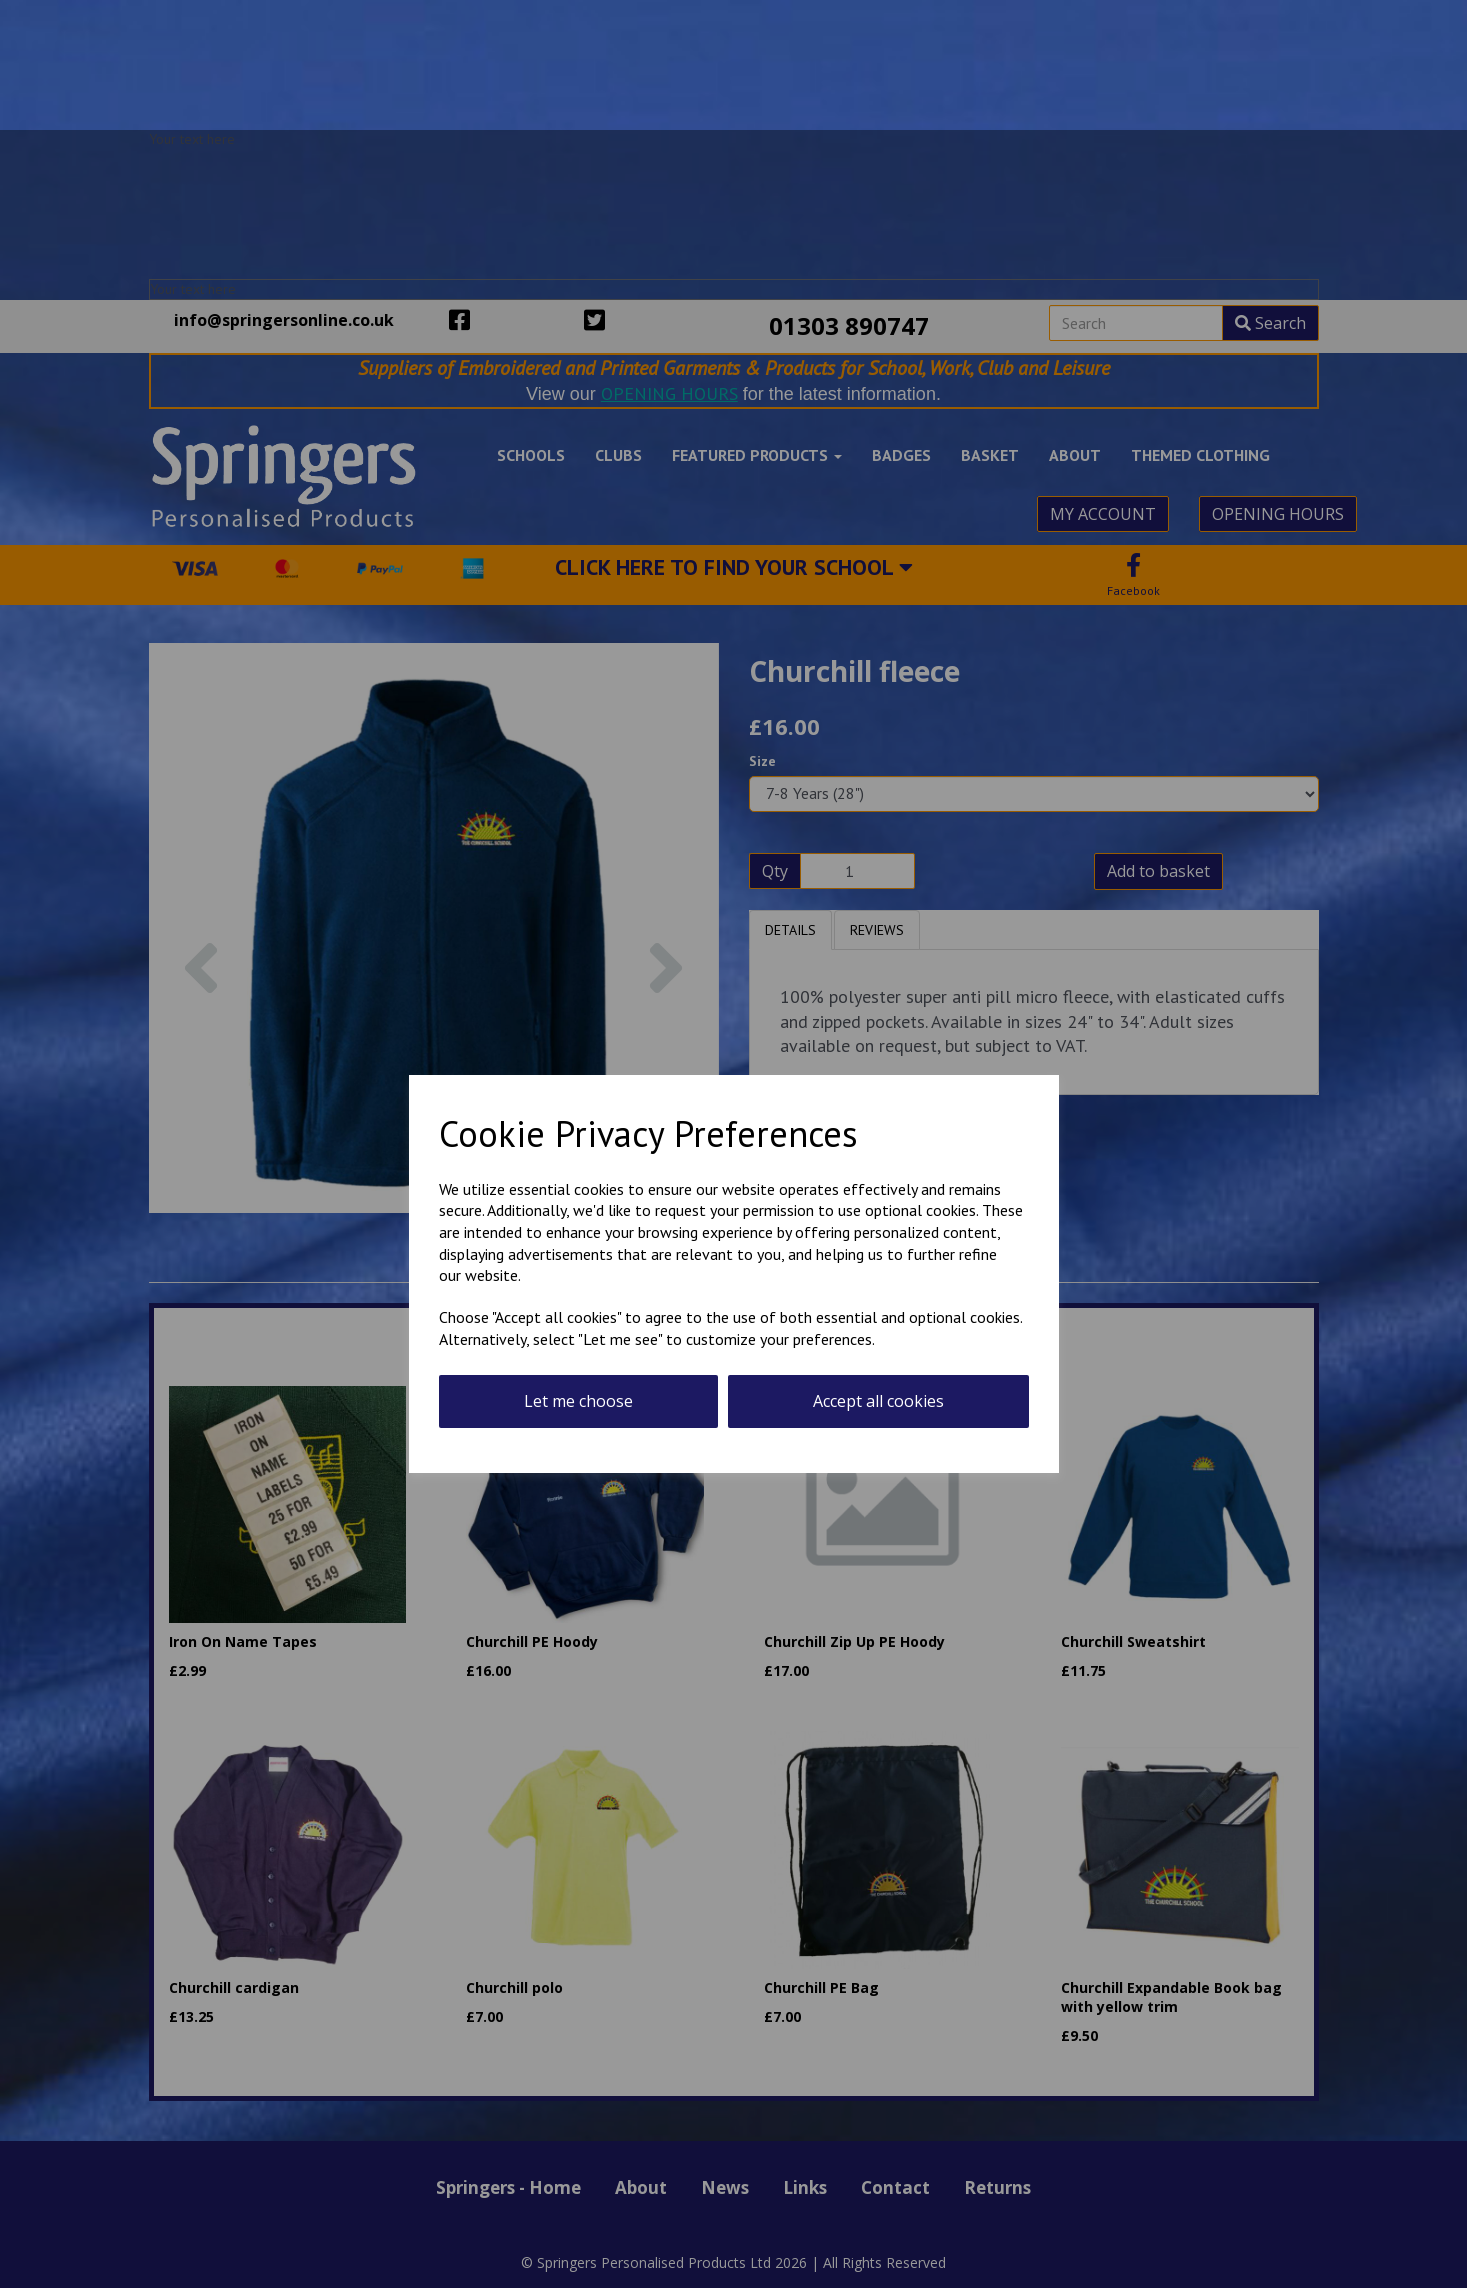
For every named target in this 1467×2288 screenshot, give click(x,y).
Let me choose (578, 1401)
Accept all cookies (878, 1401)
